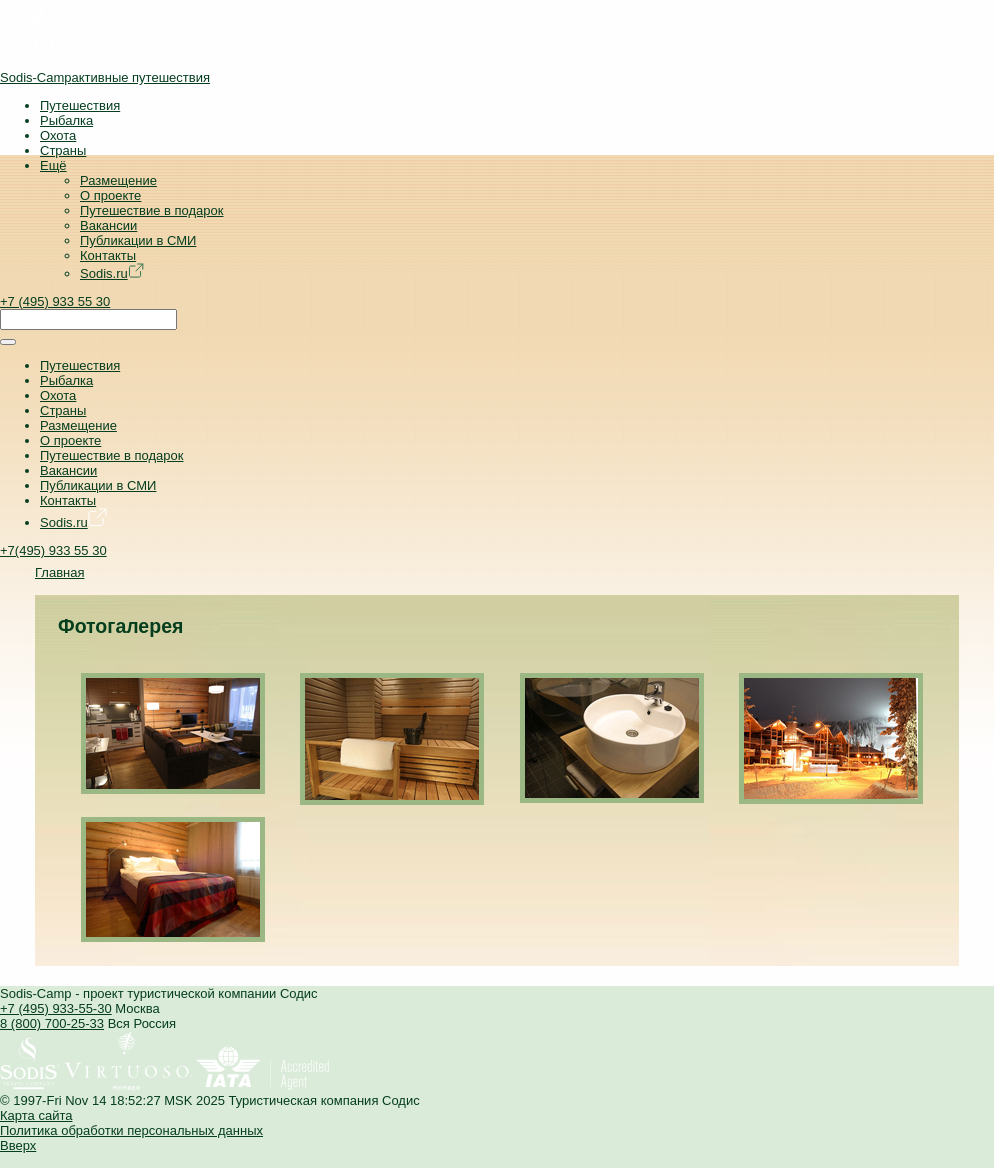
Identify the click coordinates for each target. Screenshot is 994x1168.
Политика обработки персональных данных (131, 1130)
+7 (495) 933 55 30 (55, 301)
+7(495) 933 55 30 (53, 550)
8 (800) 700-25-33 (52, 1023)
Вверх (18, 1145)
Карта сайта (36, 1115)
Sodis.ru (112, 273)
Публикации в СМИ (138, 240)
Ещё (53, 165)
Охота (58, 135)
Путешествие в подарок (151, 210)
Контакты (108, 255)
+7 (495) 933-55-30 (56, 1008)
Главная (59, 572)
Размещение (118, 180)
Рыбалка (66, 120)
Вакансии (108, 225)
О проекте (110, 195)
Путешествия (80, 105)
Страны (63, 150)
